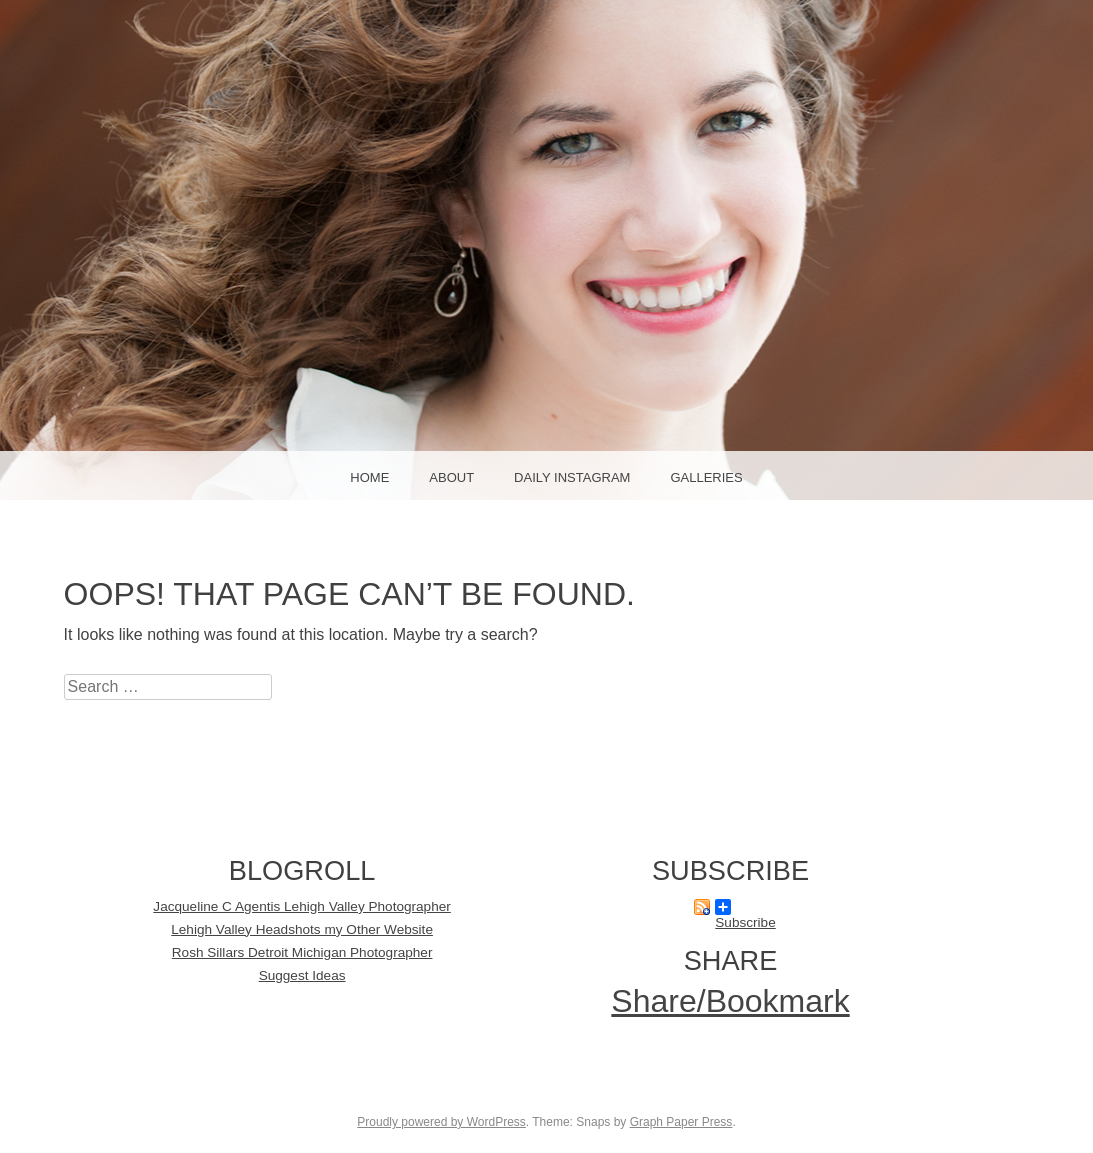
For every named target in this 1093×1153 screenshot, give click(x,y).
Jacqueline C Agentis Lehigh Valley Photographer (302, 906)
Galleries (706, 477)
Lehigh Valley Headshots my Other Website (302, 929)
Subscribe (745, 907)
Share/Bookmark (730, 1001)
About (451, 477)
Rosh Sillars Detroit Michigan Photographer (302, 952)
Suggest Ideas (302, 975)
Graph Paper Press (681, 1122)
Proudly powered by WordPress (441, 1122)
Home (369, 477)
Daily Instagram (572, 477)
